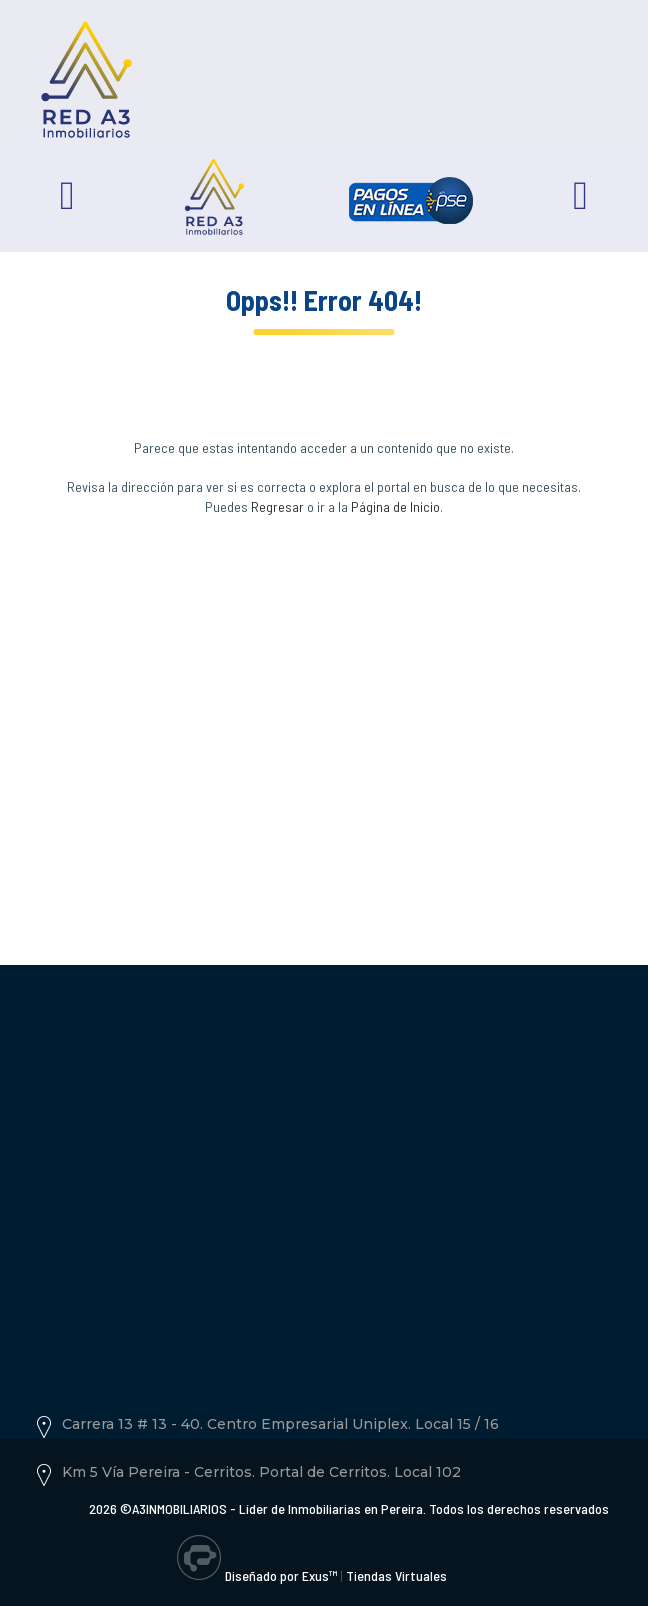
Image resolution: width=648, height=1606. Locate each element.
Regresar (277, 506)
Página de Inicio (395, 506)
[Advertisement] (324, 715)
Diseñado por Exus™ (281, 1575)
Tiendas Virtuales (396, 1575)
